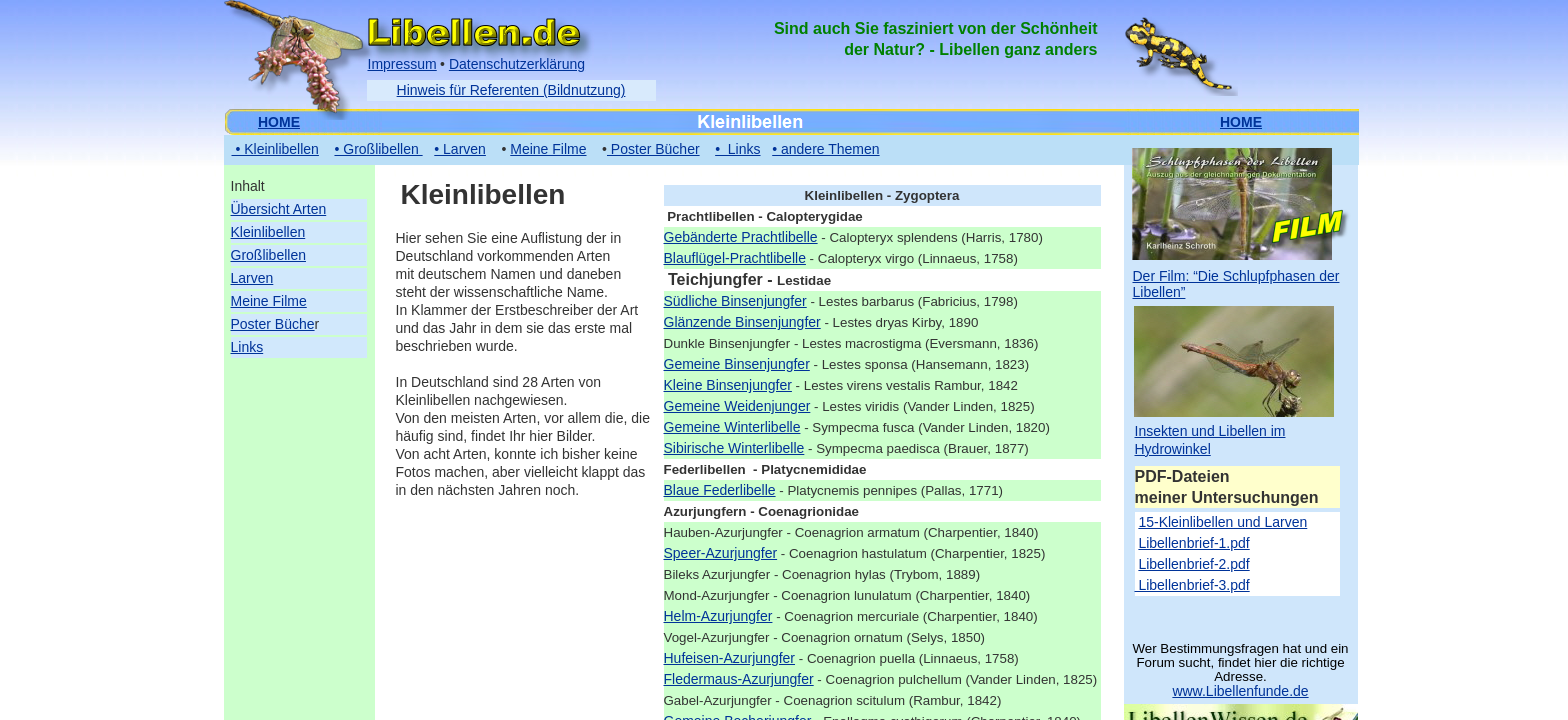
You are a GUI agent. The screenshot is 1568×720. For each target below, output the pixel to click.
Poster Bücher (653, 149)
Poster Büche (273, 324)
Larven (252, 278)
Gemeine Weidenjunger (737, 406)
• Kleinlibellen (275, 149)
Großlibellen (268, 255)
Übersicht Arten (279, 209)
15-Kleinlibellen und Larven (1222, 522)
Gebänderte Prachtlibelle (741, 237)
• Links (737, 149)
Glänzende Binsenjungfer (742, 322)
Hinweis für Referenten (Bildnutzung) (511, 90)
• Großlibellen (378, 149)
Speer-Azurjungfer (721, 553)
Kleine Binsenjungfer (728, 385)
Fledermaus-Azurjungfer (739, 679)
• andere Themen (825, 149)
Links (247, 347)
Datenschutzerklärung (517, 64)
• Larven (460, 149)
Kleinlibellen (268, 232)
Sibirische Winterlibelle (734, 448)
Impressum (402, 64)
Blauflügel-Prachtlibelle (735, 258)
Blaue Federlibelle (720, 490)
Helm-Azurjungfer (718, 616)
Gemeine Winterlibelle (732, 427)
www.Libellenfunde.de (1240, 691)
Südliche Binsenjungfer (735, 301)
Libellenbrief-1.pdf (1193, 543)
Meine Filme (269, 301)
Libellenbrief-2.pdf (1193, 564)
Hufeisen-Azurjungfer (730, 658)
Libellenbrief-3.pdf (1192, 585)
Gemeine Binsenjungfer (737, 364)
